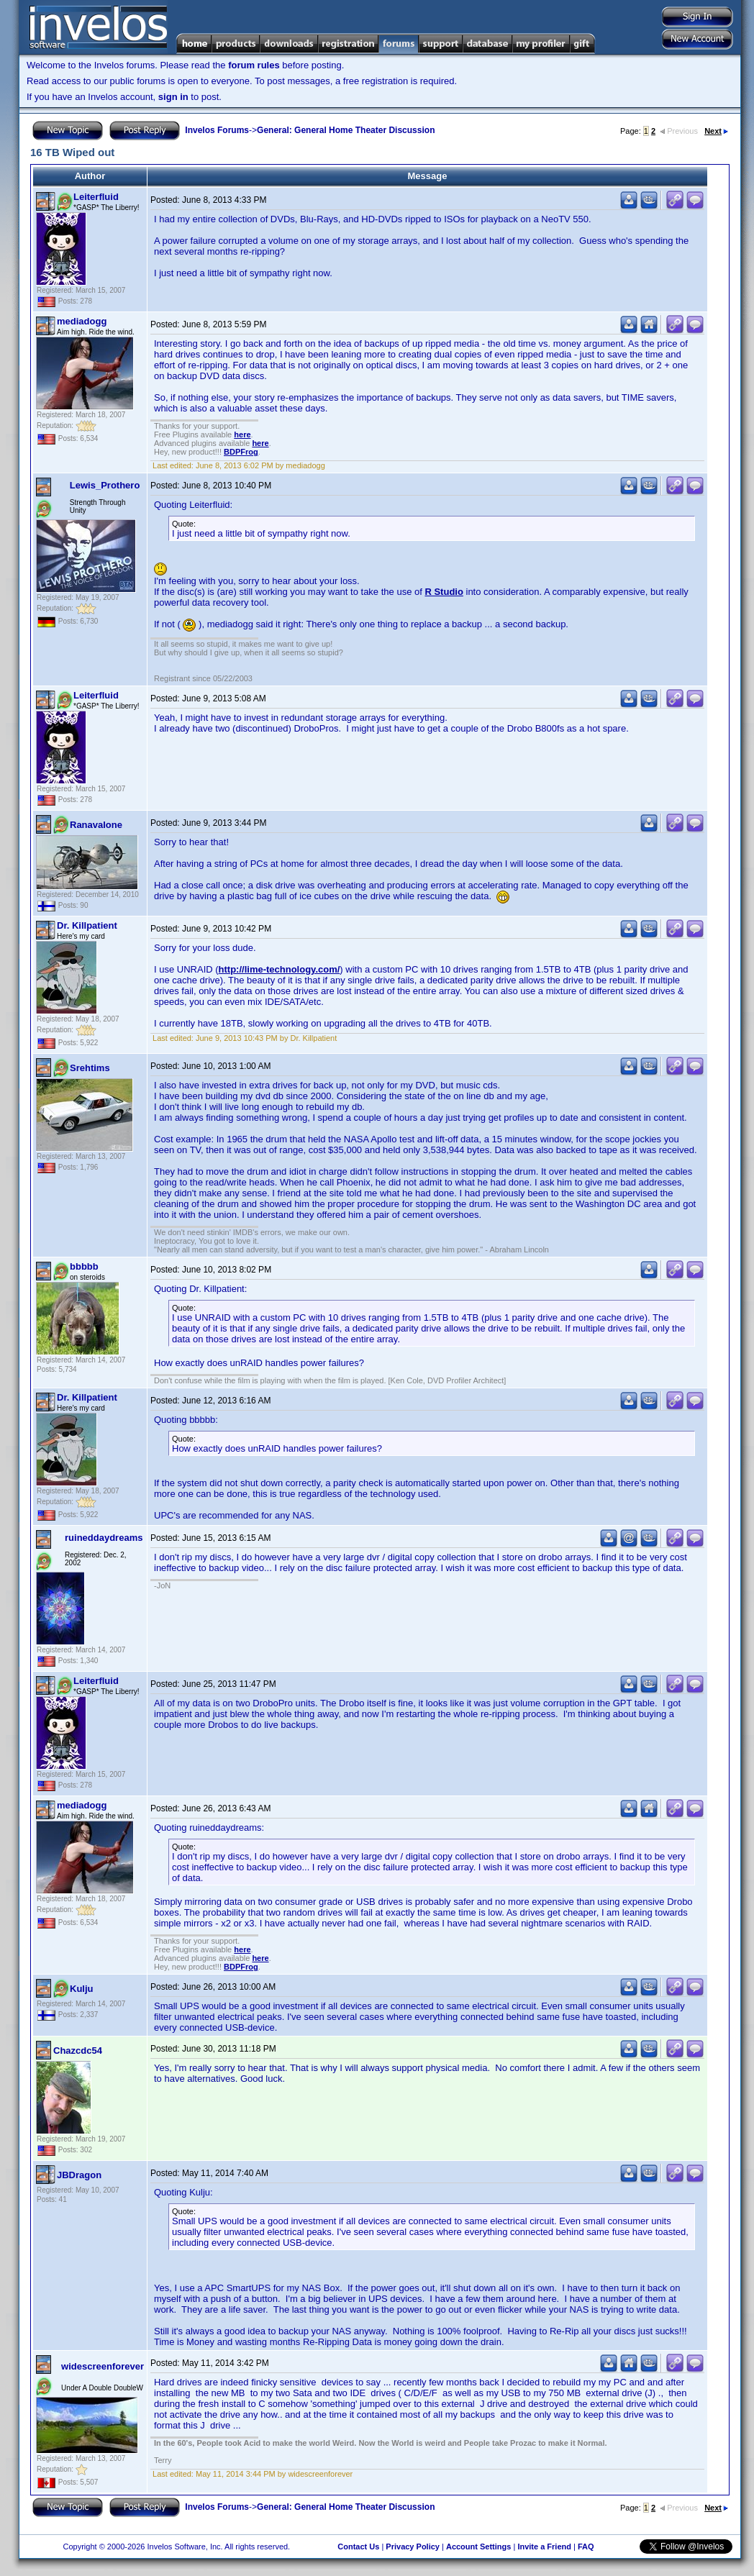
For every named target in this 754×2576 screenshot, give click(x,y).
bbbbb (84, 1266)
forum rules (254, 65)
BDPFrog (241, 451)
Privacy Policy (413, 2546)
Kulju (82, 1988)
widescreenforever (102, 2366)
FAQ (586, 2546)
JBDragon (79, 2175)
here (242, 434)
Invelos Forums (217, 130)
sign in (173, 96)
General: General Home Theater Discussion (346, 130)
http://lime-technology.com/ (279, 969)
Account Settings (478, 2546)
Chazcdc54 (77, 2050)
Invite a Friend (544, 2546)
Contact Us (358, 2546)
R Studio (443, 591)
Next (716, 131)
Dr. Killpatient (87, 925)
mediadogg (81, 321)
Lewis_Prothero (105, 485)
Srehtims (90, 1067)
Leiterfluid (96, 196)
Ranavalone (96, 824)
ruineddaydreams (103, 1537)
